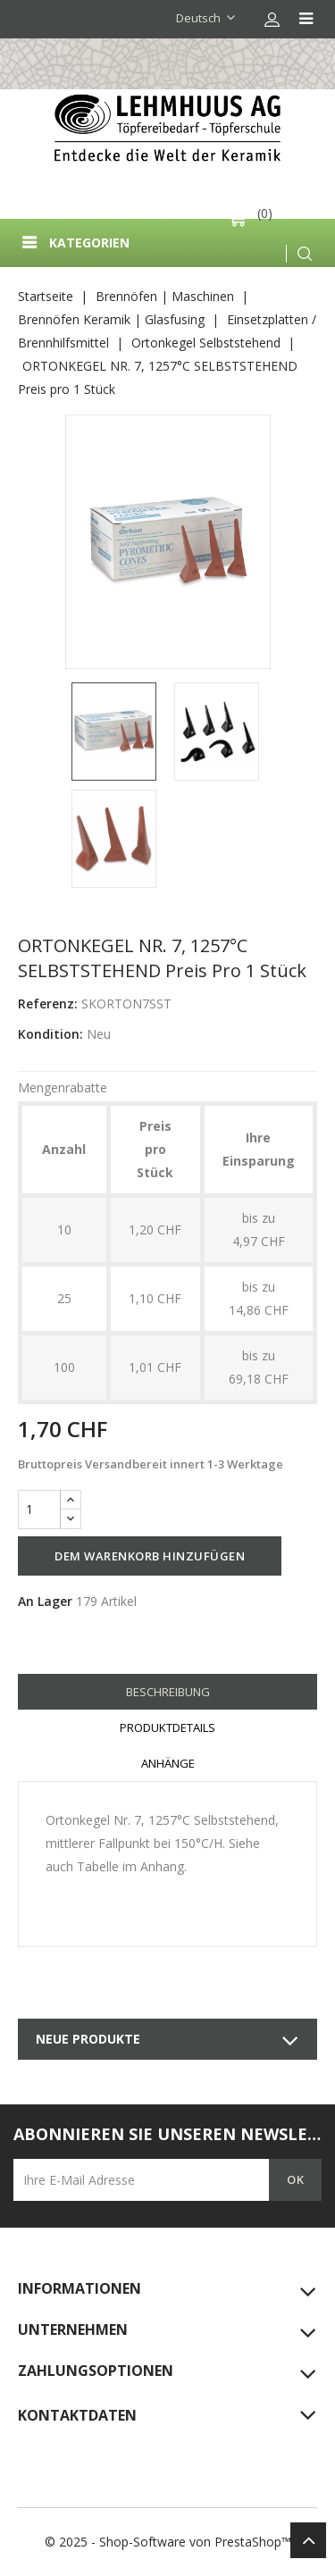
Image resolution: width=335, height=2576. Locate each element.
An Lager (45, 1601)
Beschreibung (168, 1692)
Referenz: (48, 1003)
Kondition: (50, 1033)
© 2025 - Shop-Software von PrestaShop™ (168, 2541)
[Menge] (39, 1509)
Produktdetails (167, 1727)
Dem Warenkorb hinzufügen (149, 1556)
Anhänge (168, 1763)
